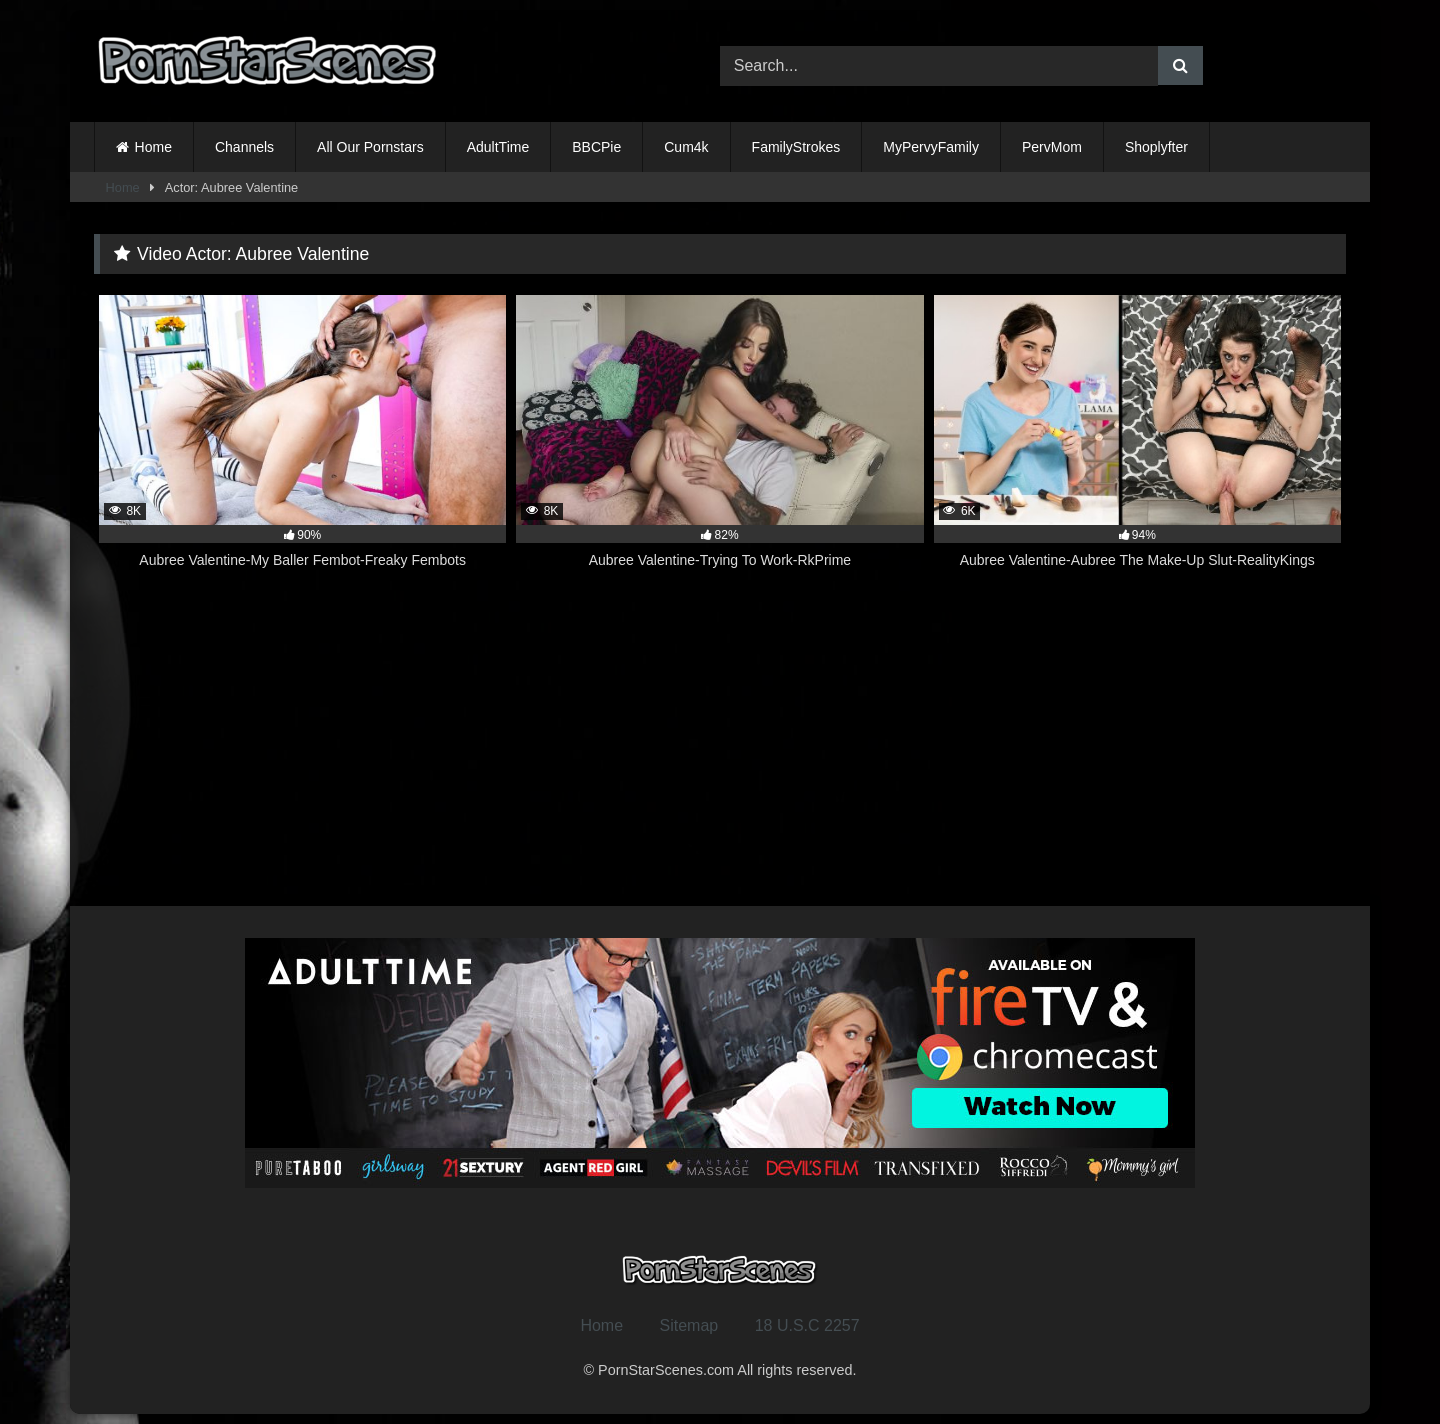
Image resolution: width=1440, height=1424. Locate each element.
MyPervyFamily (931, 147)
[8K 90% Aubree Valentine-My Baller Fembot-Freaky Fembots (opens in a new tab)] (302, 443)
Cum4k (686, 147)
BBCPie (596, 147)
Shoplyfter (1156, 147)
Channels (244, 147)
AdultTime (498, 147)
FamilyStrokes (796, 147)
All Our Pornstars (370, 147)
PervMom (1052, 147)
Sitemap (689, 1325)
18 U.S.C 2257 (807, 1325)
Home (153, 147)
